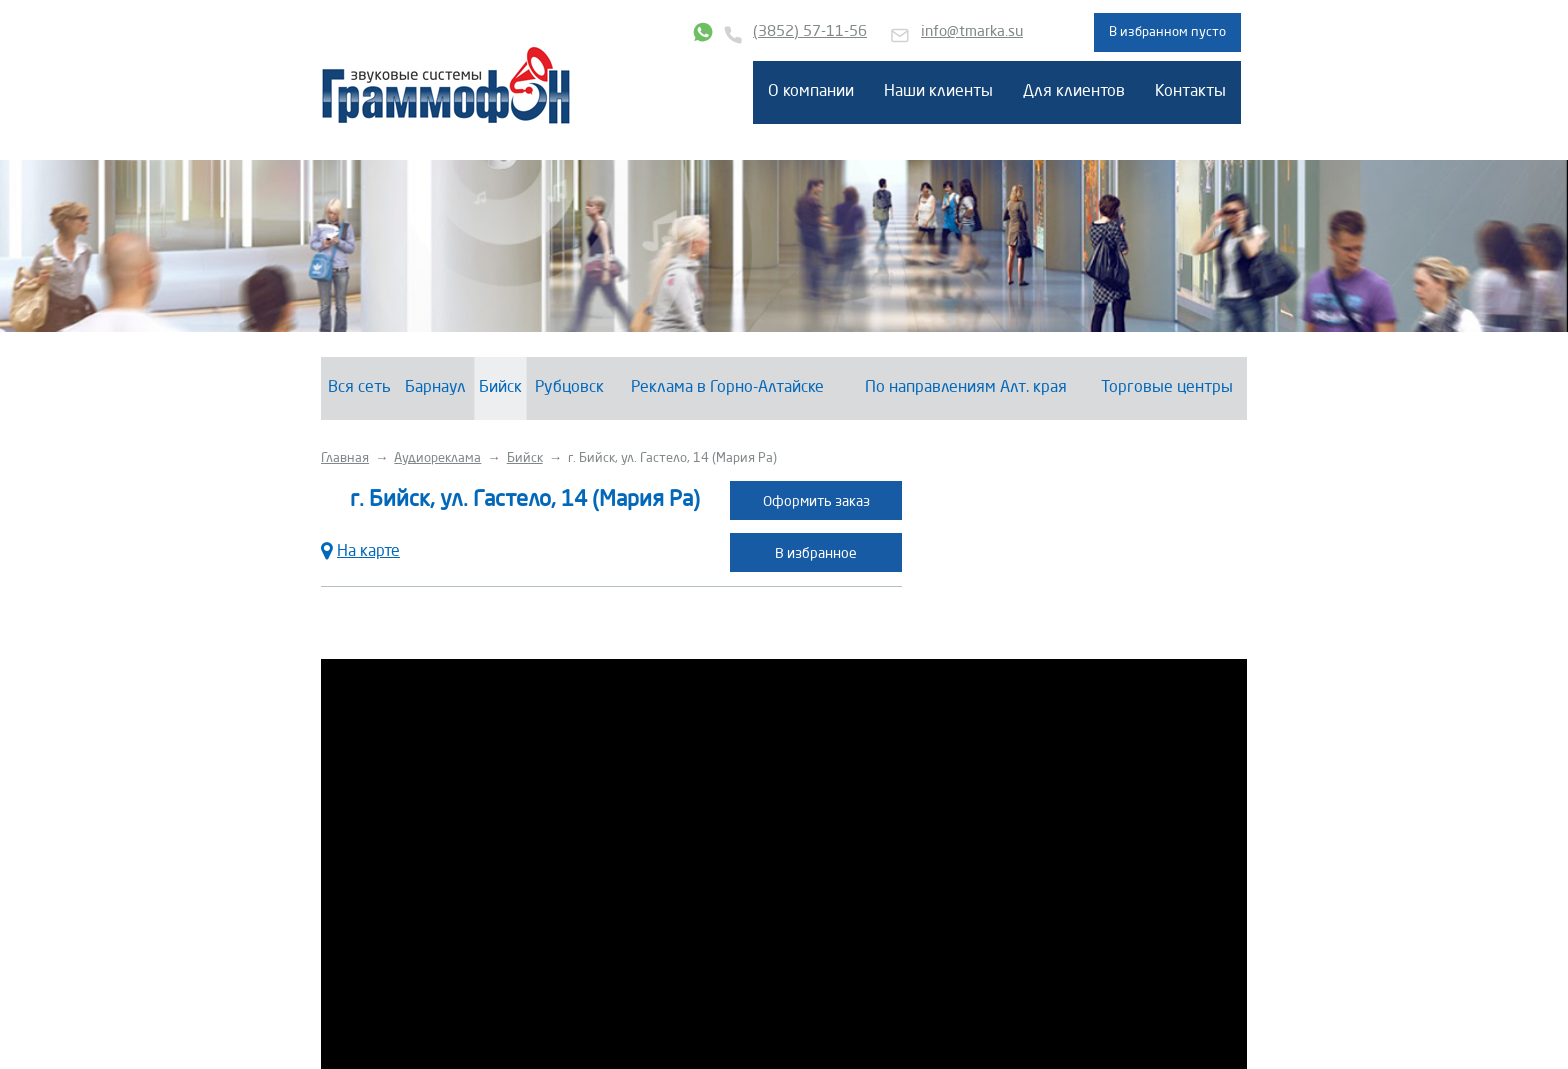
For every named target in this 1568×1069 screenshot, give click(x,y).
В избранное (816, 554)
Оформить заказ (816, 502)
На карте (360, 549)
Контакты (1190, 92)
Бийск (500, 388)
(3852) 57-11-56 (810, 32)
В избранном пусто (1167, 32)
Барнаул (435, 388)
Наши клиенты (938, 92)
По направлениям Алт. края (966, 388)
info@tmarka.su (972, 32)
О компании (811, 92)
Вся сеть (359, 388)
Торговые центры (1167, 388)
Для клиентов (1074, 92)
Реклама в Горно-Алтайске (727, 388)
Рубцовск (569, 388)
